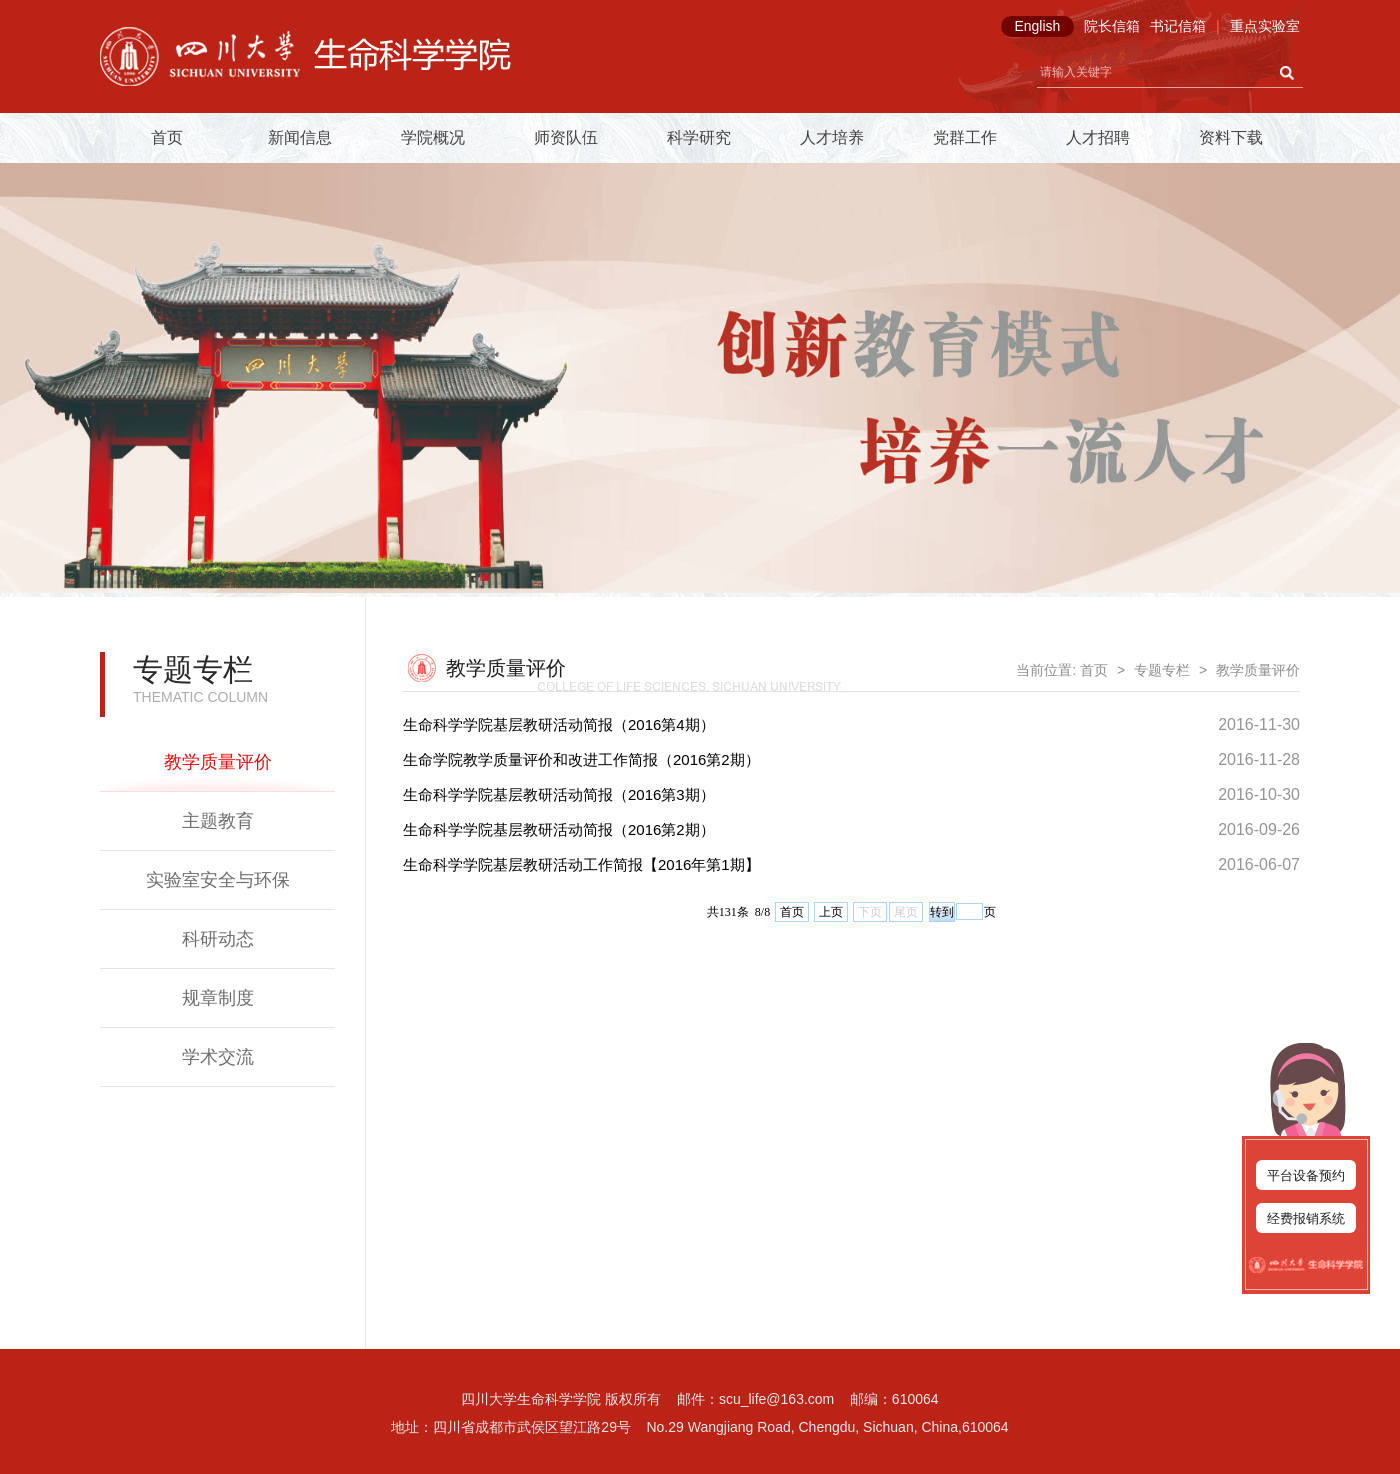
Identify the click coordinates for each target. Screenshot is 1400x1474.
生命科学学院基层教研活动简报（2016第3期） (559, 794)
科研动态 (218, 939)
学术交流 (218, 1057)
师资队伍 (566, 137)
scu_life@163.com (776, 1399)
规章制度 (218, 998)
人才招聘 (1098, 137)
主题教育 (218, 821)
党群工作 (965, 137)
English (1037, 26)
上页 (831, 912)
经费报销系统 (1306, 1218)
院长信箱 (1112, 26)
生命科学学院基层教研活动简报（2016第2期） (559, 829)
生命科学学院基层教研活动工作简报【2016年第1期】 (581, 864)
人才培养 (832, 137)
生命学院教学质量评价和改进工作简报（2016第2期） (581, 759)
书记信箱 (1178, 26)
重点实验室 (1265, 26)
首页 (167, 137)
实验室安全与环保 (218, 880)
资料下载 (1231, 137)
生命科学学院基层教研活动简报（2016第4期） (559, 724)
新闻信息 (300, 137)
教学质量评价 (218, 762)
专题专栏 (1162, 670)
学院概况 (433, 137)
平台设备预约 (1306, 1175)
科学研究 (699, 137)
